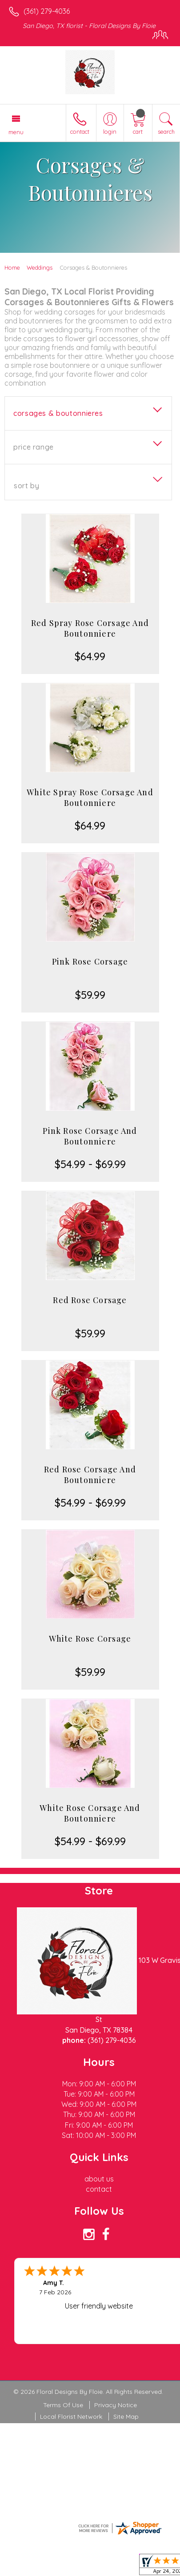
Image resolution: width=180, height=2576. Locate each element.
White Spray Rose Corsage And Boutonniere (90, 797)
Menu (16, 132)
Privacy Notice (115, 2405)
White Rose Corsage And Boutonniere (90, 1813)
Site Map (126, 2416)
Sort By (26, 485)
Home (12, 267)
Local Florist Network (71, 2416)
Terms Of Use (63, 2405)
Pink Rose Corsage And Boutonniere (90, 1136)
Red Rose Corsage (90, 1300)
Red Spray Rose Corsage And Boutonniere (90, 628)
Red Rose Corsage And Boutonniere (90, 1474)
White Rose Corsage (90, 1638)
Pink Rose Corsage (90, 961)
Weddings (39, 267)
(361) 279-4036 (47, 11)
